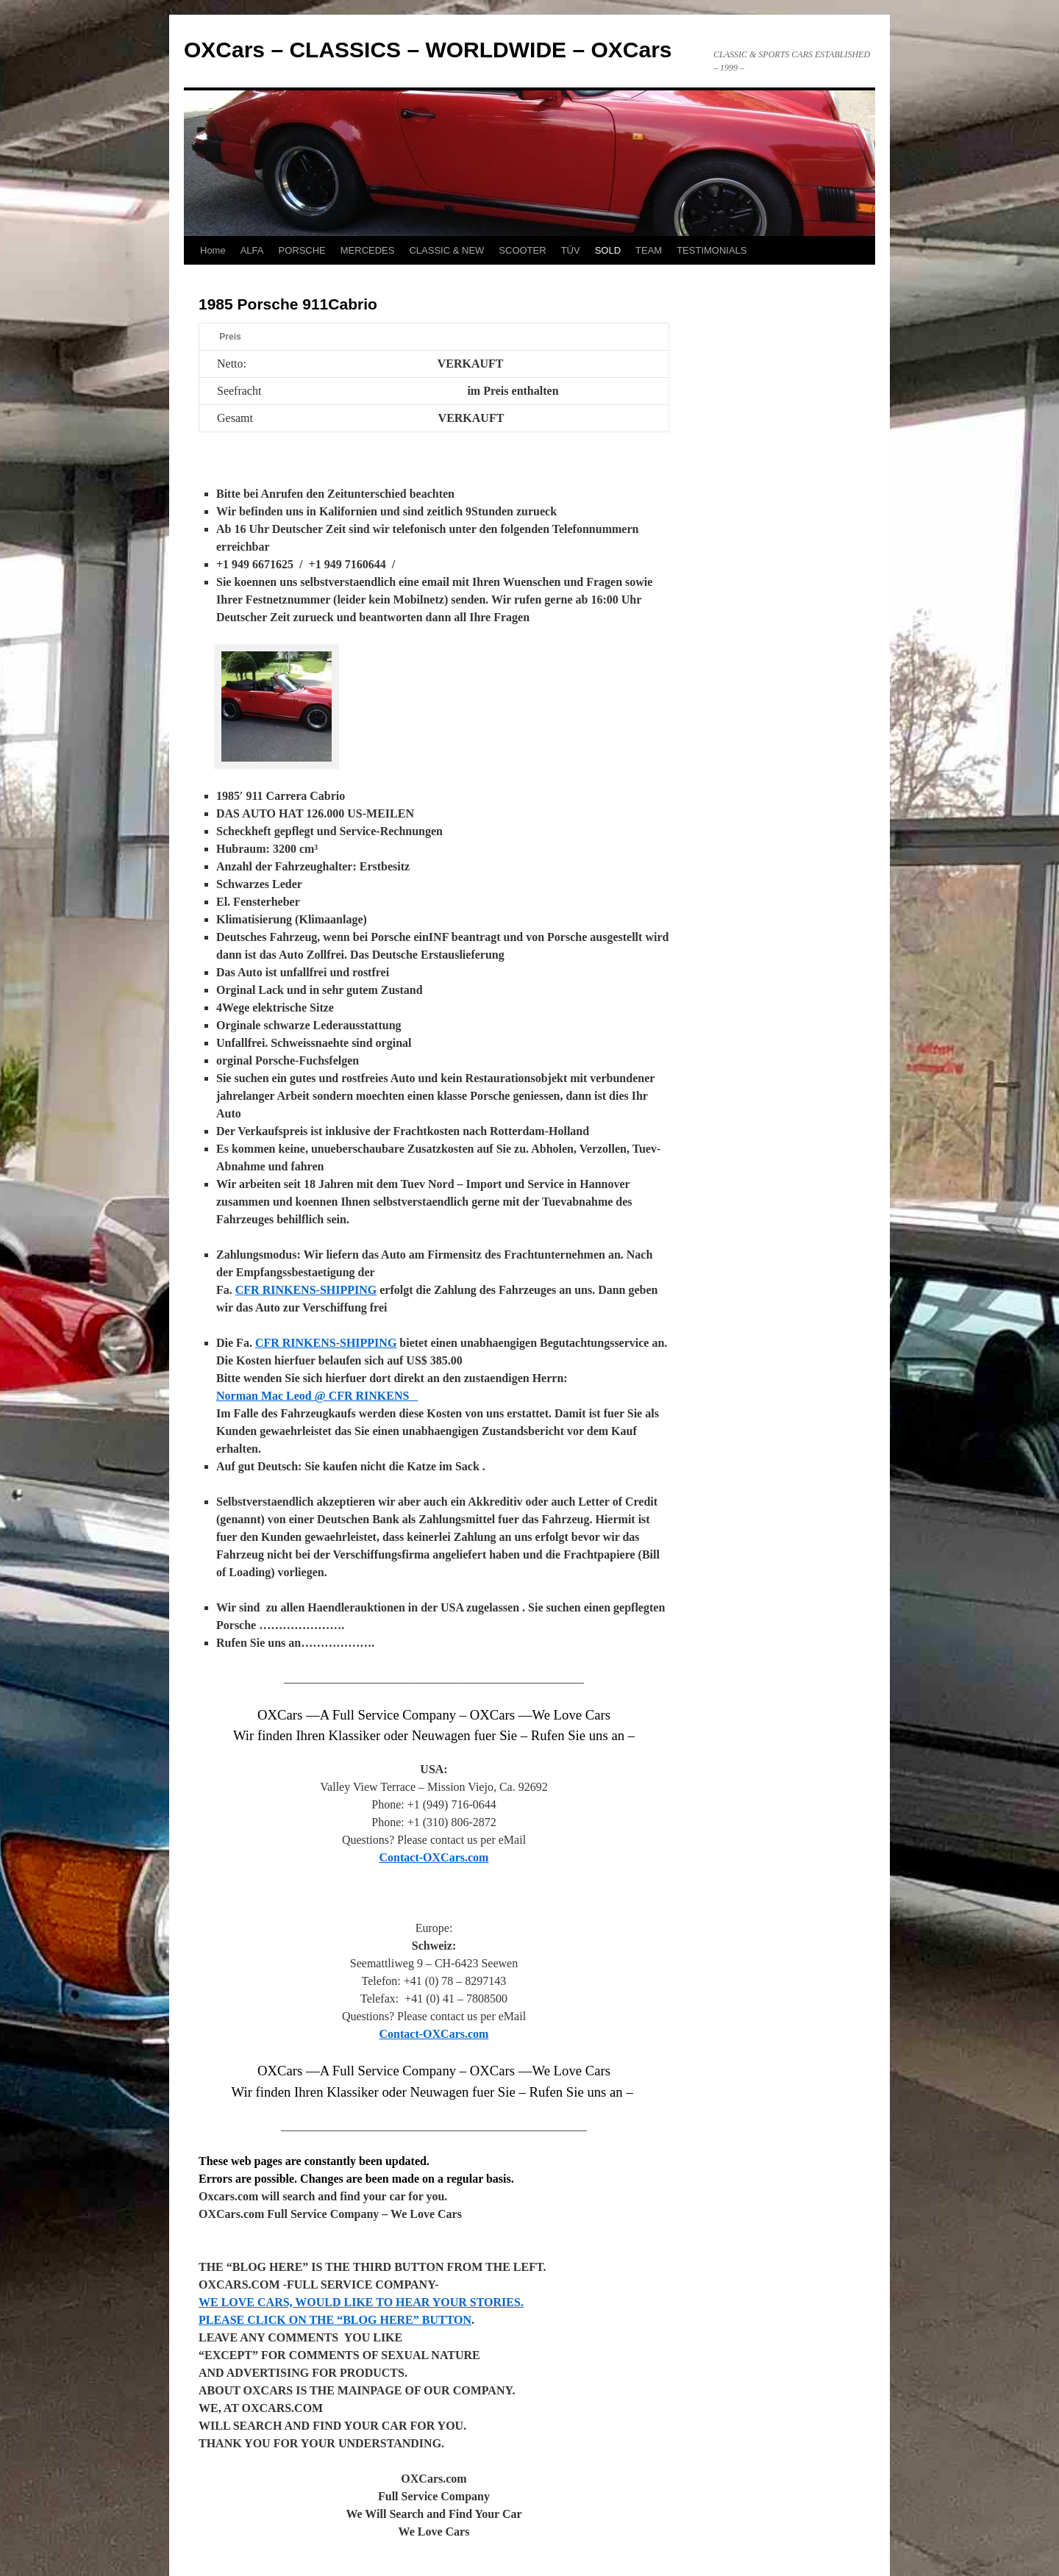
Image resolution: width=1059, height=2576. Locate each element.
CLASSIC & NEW (446, 250)
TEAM (648, 250)
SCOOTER (522, 250)
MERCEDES (367, 250)
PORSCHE (301, 250)
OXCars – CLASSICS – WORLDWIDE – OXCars (428, 49)
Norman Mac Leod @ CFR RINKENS (317, 1395)
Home (213, 250)
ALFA (252, 250)
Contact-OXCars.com (434, 1857)
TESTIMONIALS (711, 250)
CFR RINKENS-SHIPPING (306, 1290)
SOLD (608, 250)
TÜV (570, 250)
